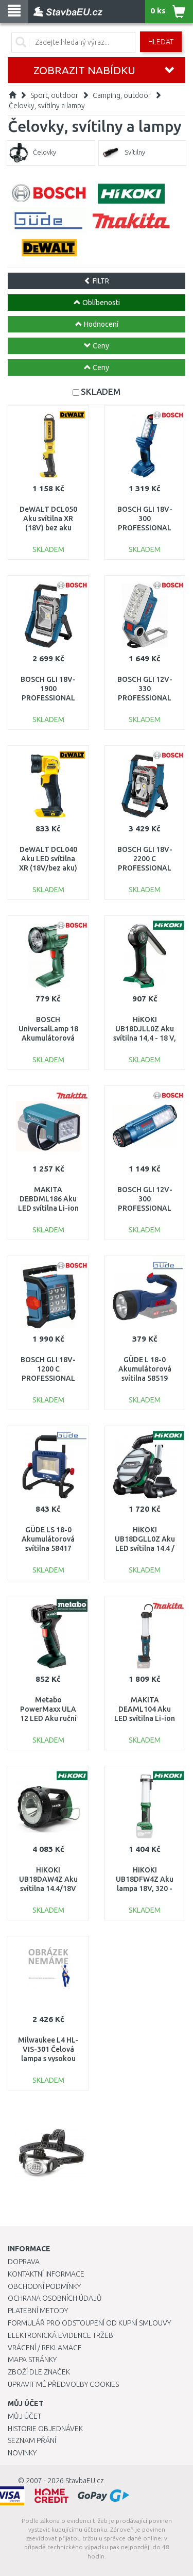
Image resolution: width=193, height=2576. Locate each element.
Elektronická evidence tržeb (60, 2335)
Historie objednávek (45, 2428)
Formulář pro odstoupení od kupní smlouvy (89, 2323)
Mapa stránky (32, 2359)
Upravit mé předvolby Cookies (63, 2384)
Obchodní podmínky (44, 2286)
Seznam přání (32, 2440)
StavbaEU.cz (84, 2481)
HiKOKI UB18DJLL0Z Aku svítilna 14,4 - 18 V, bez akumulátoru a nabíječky (145, 1038)
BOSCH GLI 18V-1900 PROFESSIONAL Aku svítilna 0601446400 (48, 698)
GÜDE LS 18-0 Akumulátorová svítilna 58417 (48, 1539)
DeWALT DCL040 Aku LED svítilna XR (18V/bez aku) (48, 858)
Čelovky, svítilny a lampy (47, 106)
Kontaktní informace (46, 2274)
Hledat (160, 42)
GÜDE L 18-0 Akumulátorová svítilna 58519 (144, 1369)
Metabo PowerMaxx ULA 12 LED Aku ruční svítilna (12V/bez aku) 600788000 (48, 1719)
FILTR (96, 281)
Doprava (24, 2261)
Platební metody (38, 2310)
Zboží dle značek (39, 2372)
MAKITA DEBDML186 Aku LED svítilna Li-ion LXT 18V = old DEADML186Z (48, 1208)
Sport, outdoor (54, 95)
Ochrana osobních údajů (55, 2298)
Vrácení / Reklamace (45, 2348)
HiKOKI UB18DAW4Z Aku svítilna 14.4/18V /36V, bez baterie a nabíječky (48, 1889)
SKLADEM (100, 391)
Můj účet (24, 2416)
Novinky (22, 2453)
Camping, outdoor (122, 95)
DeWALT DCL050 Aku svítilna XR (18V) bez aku (48, 518)
